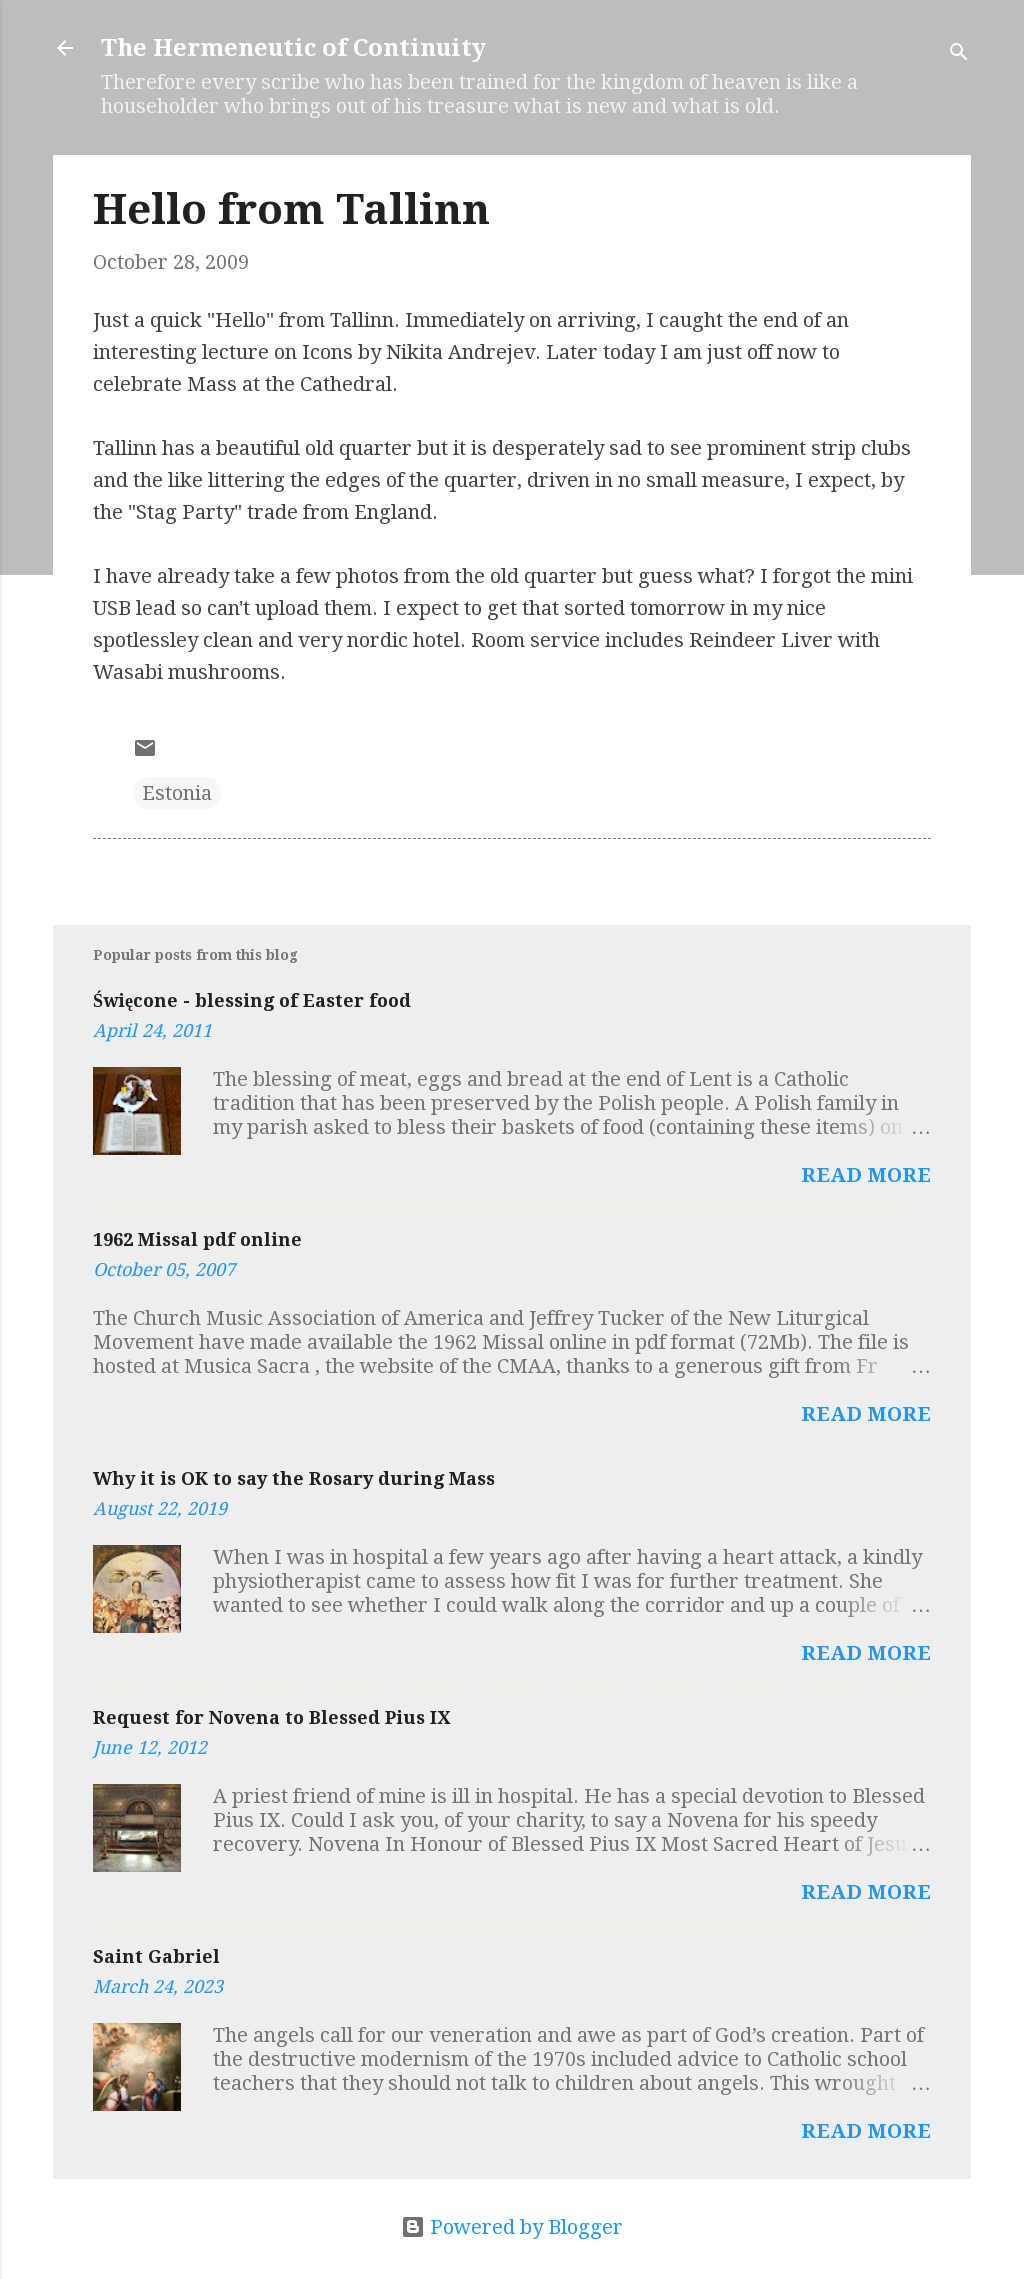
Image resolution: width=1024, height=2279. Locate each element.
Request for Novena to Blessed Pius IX (271, 1717)
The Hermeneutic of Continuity (293, 48)
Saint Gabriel (156, 1956)
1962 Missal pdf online (197, 1239)
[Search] (959, 54)
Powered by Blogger (512, 2227)
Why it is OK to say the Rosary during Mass (294, 1478)
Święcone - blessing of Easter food (252, 1000)
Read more (866, 1175)
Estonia (177, 793)
